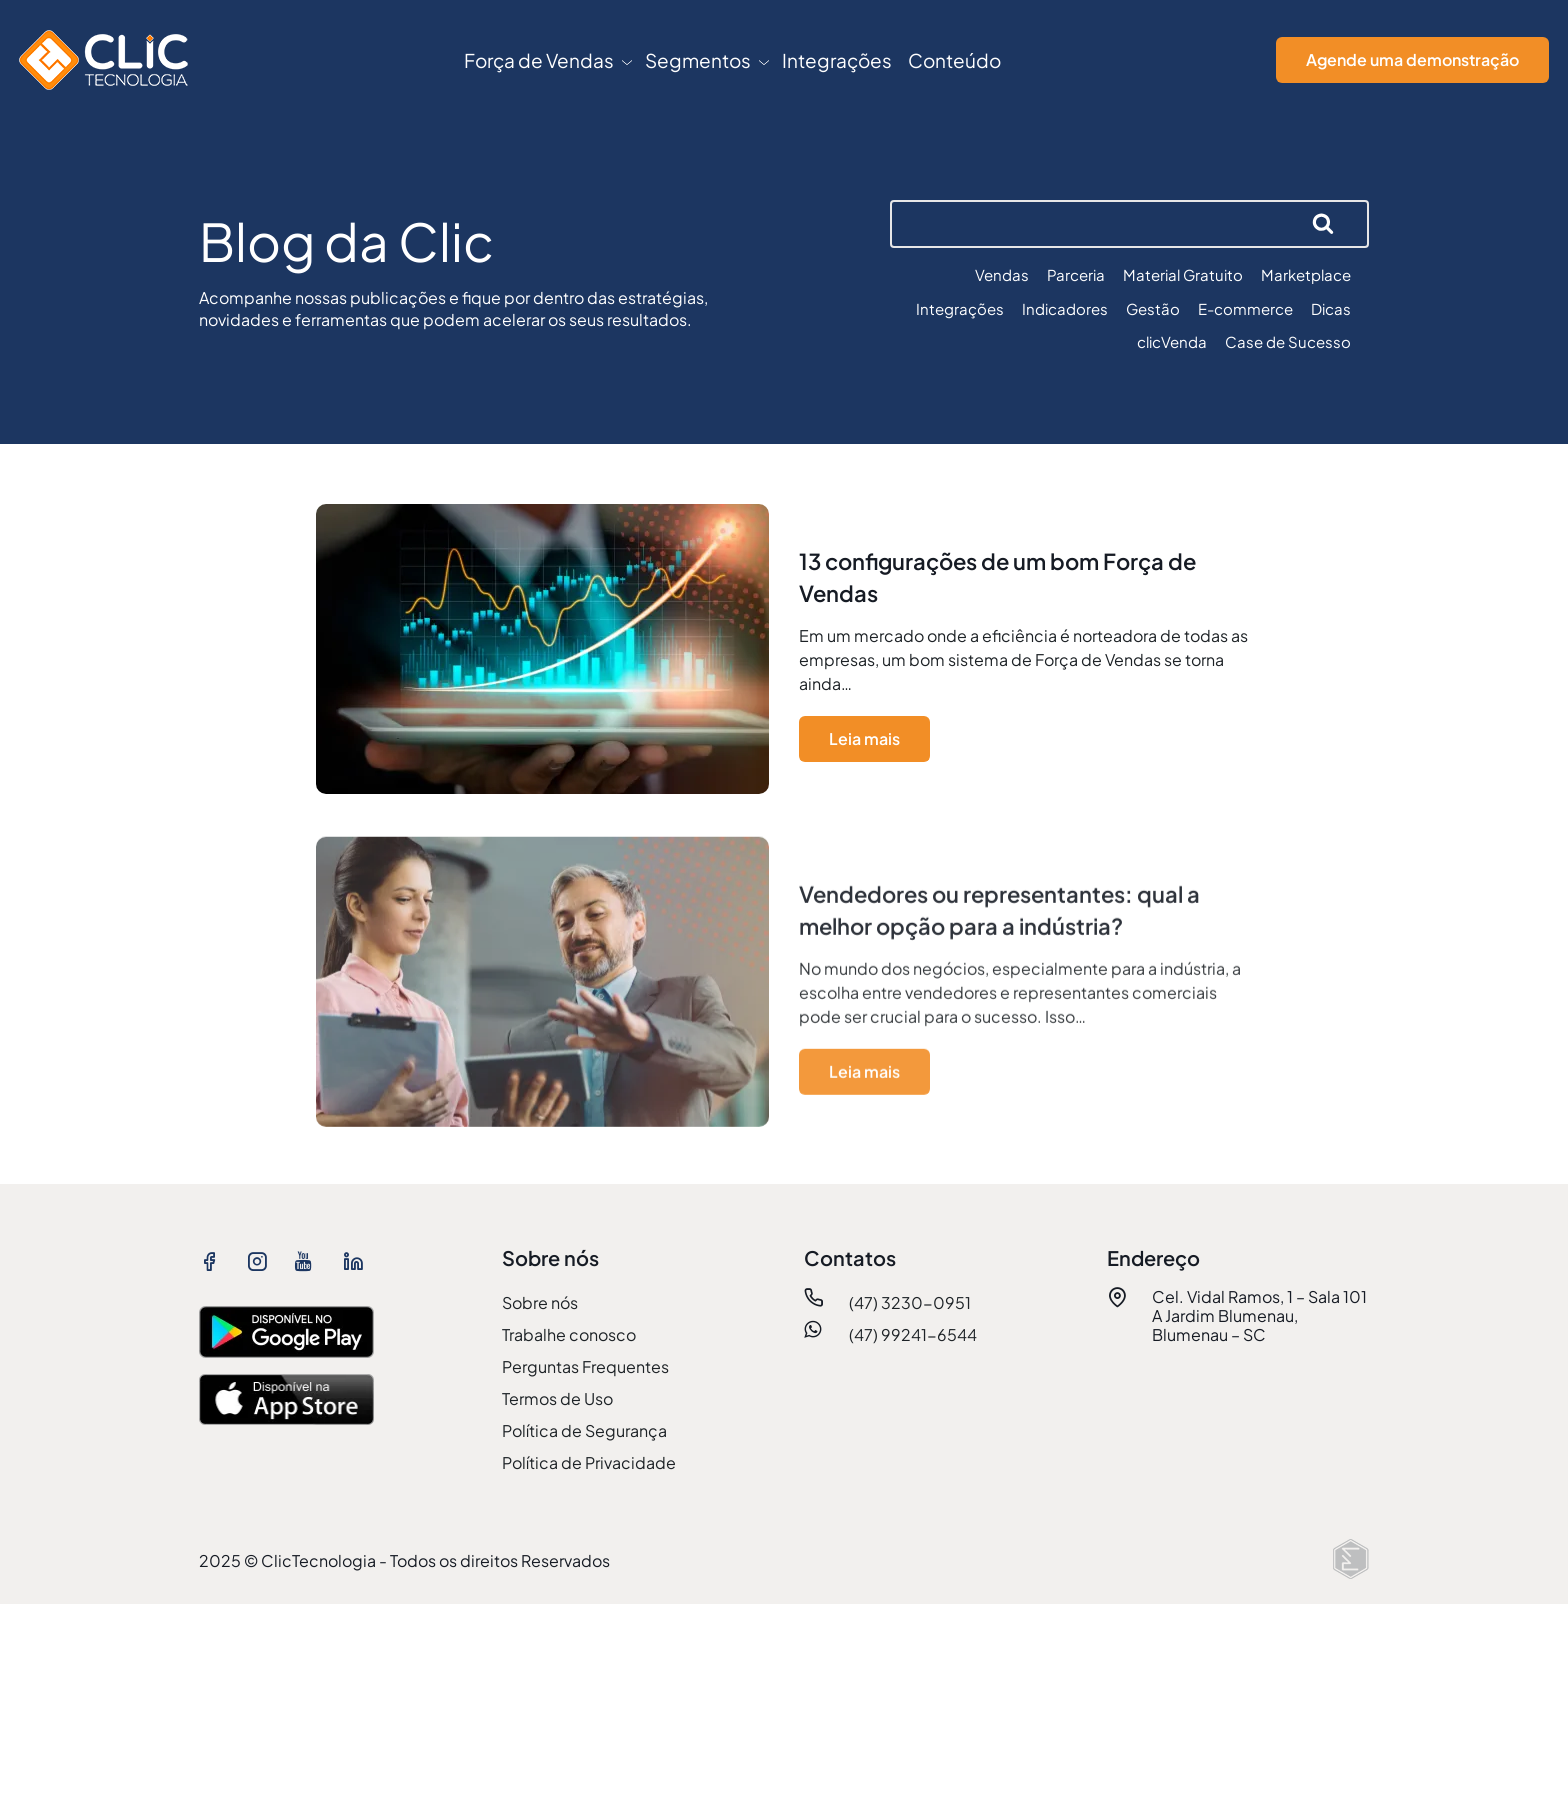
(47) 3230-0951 (910, 1302)
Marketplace (1306, 274)
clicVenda (1172, 341)
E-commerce (1245, 308)
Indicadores (1065, 308)
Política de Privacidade (589, 1462)
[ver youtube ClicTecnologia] (311, 1260)
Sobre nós (540, 1302)
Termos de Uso (557, 1398)
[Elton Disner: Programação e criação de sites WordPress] (1351, 1559)
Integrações (837, 60)
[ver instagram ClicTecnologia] (263, 1260)
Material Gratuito (1183, 274)
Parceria (1076, 274)
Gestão (1153, 308)
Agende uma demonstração (1412, 59)
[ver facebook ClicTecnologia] (215, 1260)
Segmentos (698, 60)
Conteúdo (954, 60)
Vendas (1002, 274)
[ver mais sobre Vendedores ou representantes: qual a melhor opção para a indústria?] (784, 991)
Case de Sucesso (1288, 341)
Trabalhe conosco (569, 1334)
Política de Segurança (584, 1430)
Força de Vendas (539, 60)
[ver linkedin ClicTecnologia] (359, 1260)
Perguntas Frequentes (585, 1366)
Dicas (1331, 308)
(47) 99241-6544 (913, 1334)
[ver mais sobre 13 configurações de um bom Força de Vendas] (784, 654)
